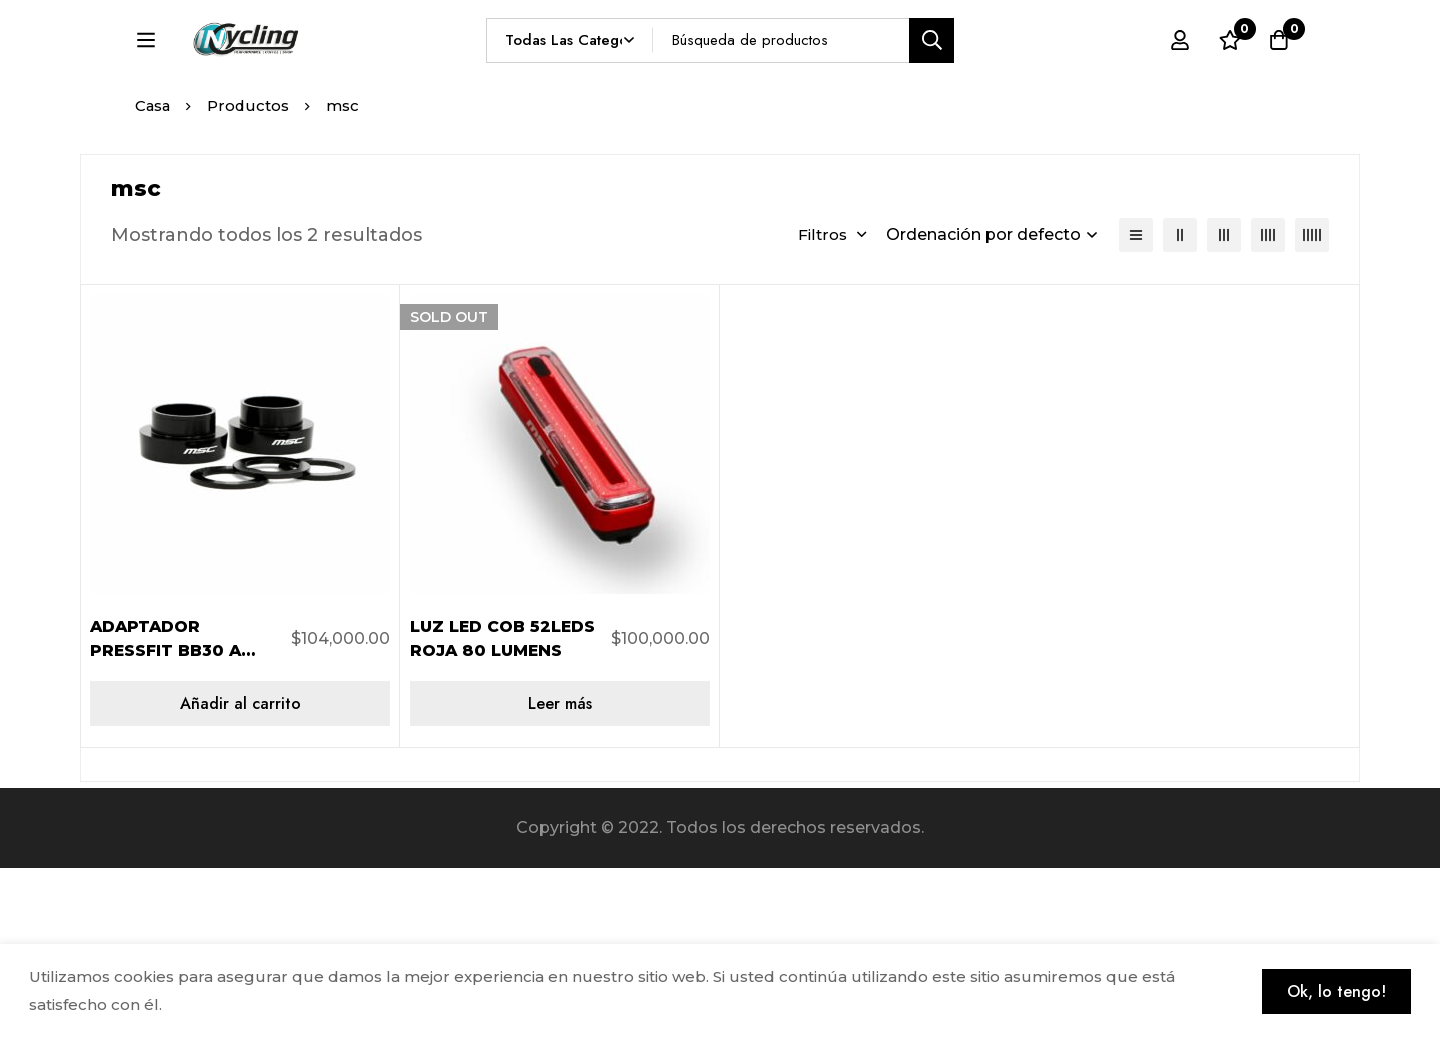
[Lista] (1136, 406)
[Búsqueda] (978, 76)
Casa (153, 276)
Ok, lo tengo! (1335, 991)
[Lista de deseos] (1229, 77)
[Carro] (1279, 77)
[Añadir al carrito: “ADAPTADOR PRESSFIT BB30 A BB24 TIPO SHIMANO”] (240, 874)
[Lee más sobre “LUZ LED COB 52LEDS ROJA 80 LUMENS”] (560, 874)
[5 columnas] (1312, 406)
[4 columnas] (1268, 406)
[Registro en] (1179, 77)
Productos (250, 276)
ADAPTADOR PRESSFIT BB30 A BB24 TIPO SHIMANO (183, 821)
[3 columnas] (1224, 406)
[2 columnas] (1180, 406)
